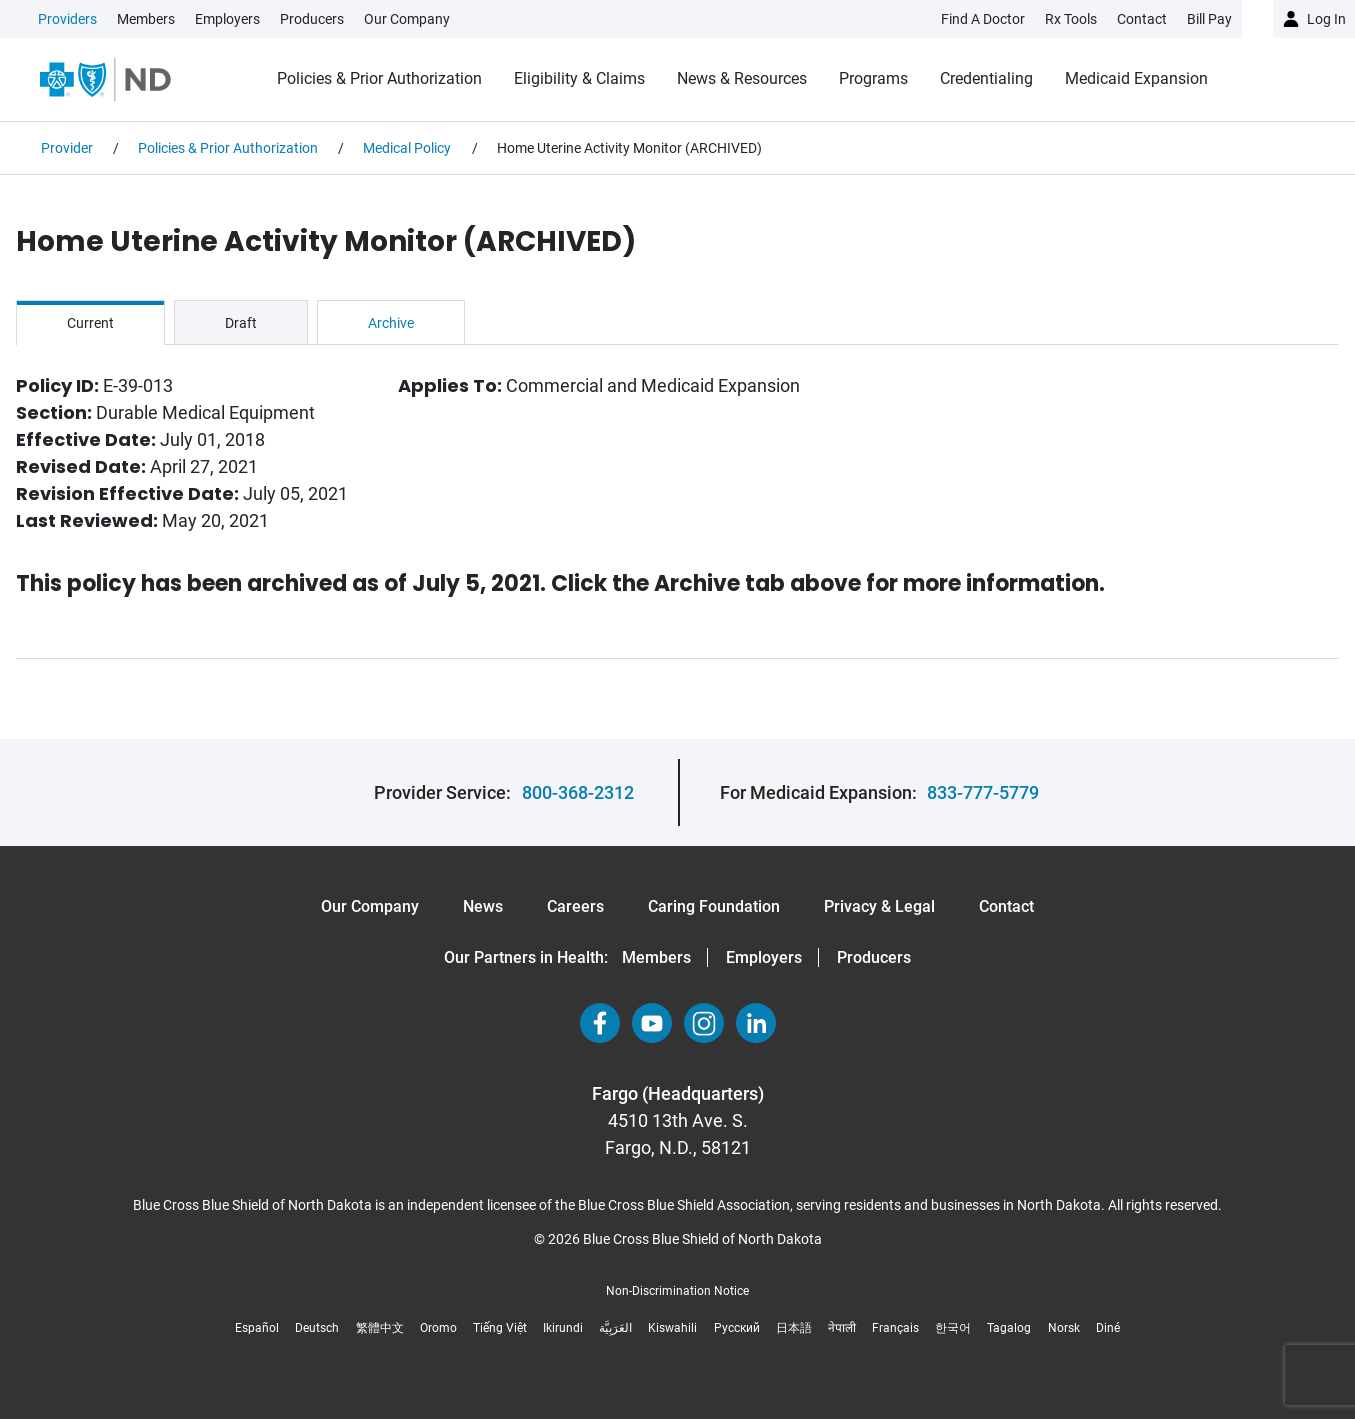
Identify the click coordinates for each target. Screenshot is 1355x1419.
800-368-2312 (578, 792)
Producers (312, 19)
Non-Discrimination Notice (677, 1291)
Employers (227, 19)
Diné (1108, 1328)
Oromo (438, 1328)
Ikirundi (563, 1328)
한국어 (953, 1328)
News (483, 906)
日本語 (794, 1328)
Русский (737, 1328)
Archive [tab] (391, 323)
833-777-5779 (983, 792)
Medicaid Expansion (1136, 78)
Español (257, 1328)
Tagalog (1009, 1328)
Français (895, 1328)
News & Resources (742, 78)
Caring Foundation (714, 906)
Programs (873, 78)
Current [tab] (90, 323)
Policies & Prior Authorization (379, 78)
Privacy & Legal (879, 906)
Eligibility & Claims (579, 78)
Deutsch (317, 1328)
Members (146, 19)
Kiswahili (672, 1328)
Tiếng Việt (500, 1328)
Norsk (1064, 1328)
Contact (1006, 906)
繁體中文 (380, 1328)
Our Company (407, 19)
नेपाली (842, 1328)
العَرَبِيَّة (615, 1328)
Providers (67, 19)
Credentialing (986, 78)
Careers (575, 906)
